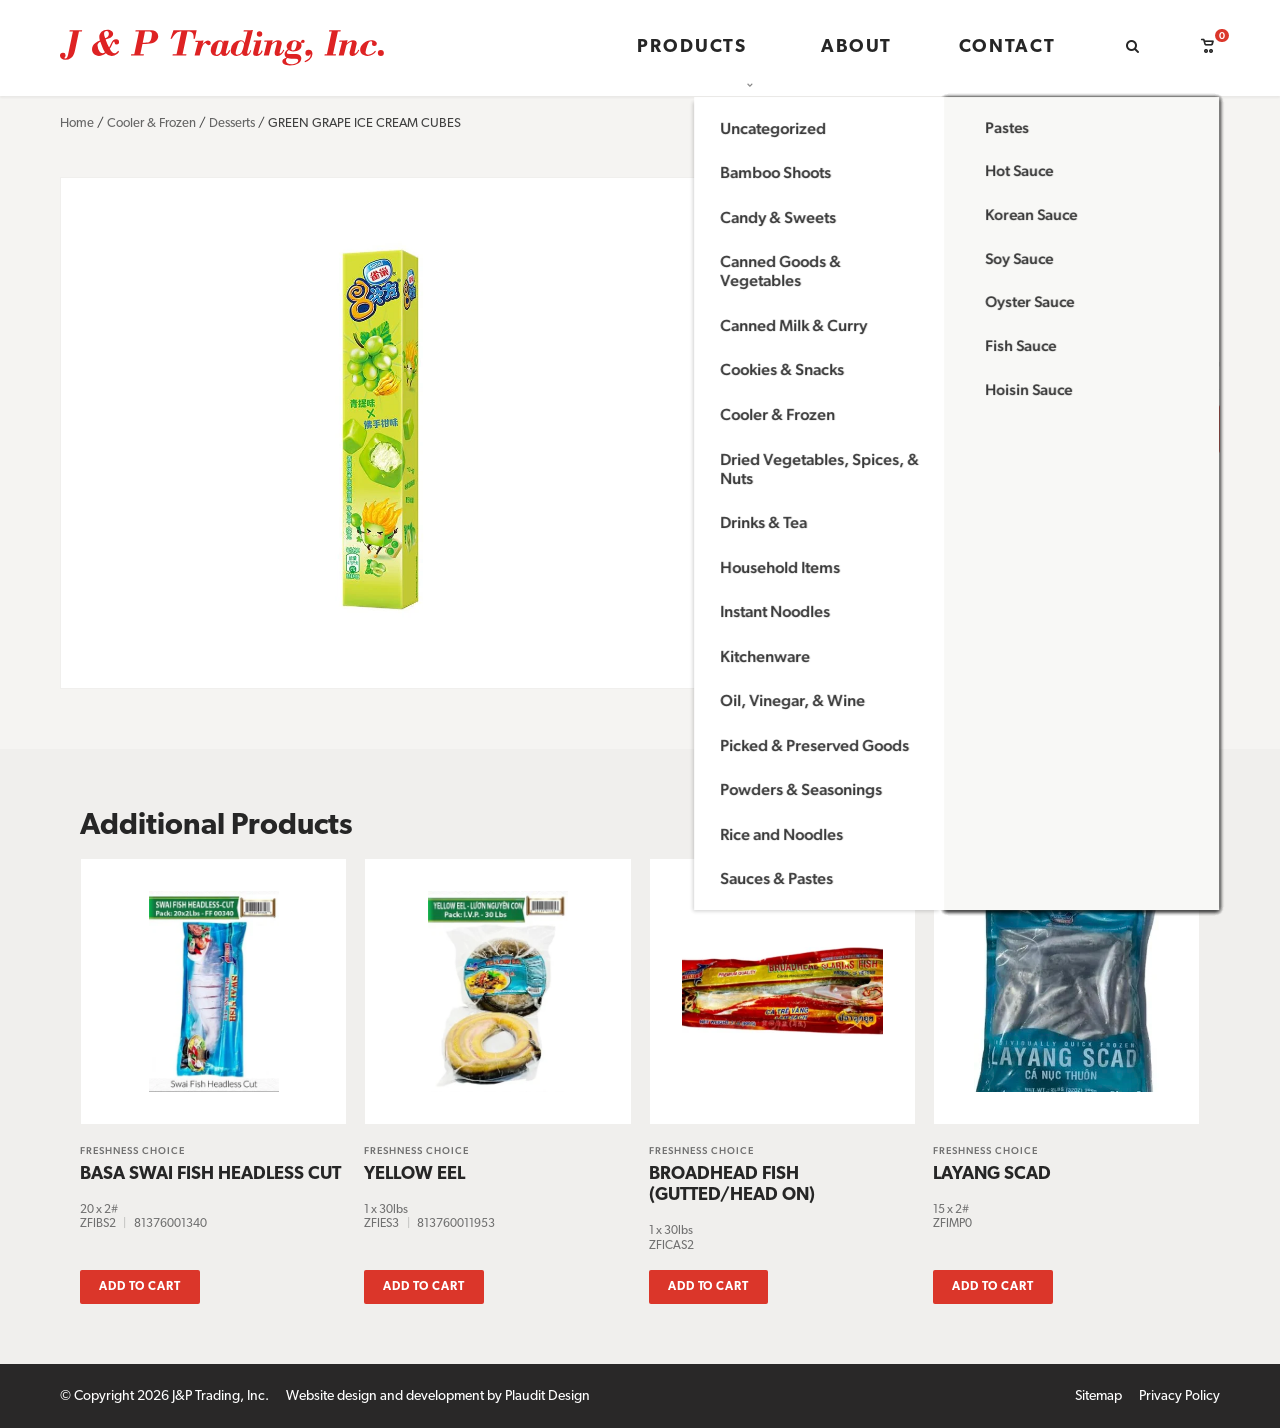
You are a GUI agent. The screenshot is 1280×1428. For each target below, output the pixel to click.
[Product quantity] (819, 429)
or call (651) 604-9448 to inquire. (886, 491)
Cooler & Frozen (151, 123)
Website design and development (385, 1394)
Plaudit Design (547, 1394)
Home (77, 123)
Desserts (232, 123)
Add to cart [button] (140, 1285)
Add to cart (1042, 428)
